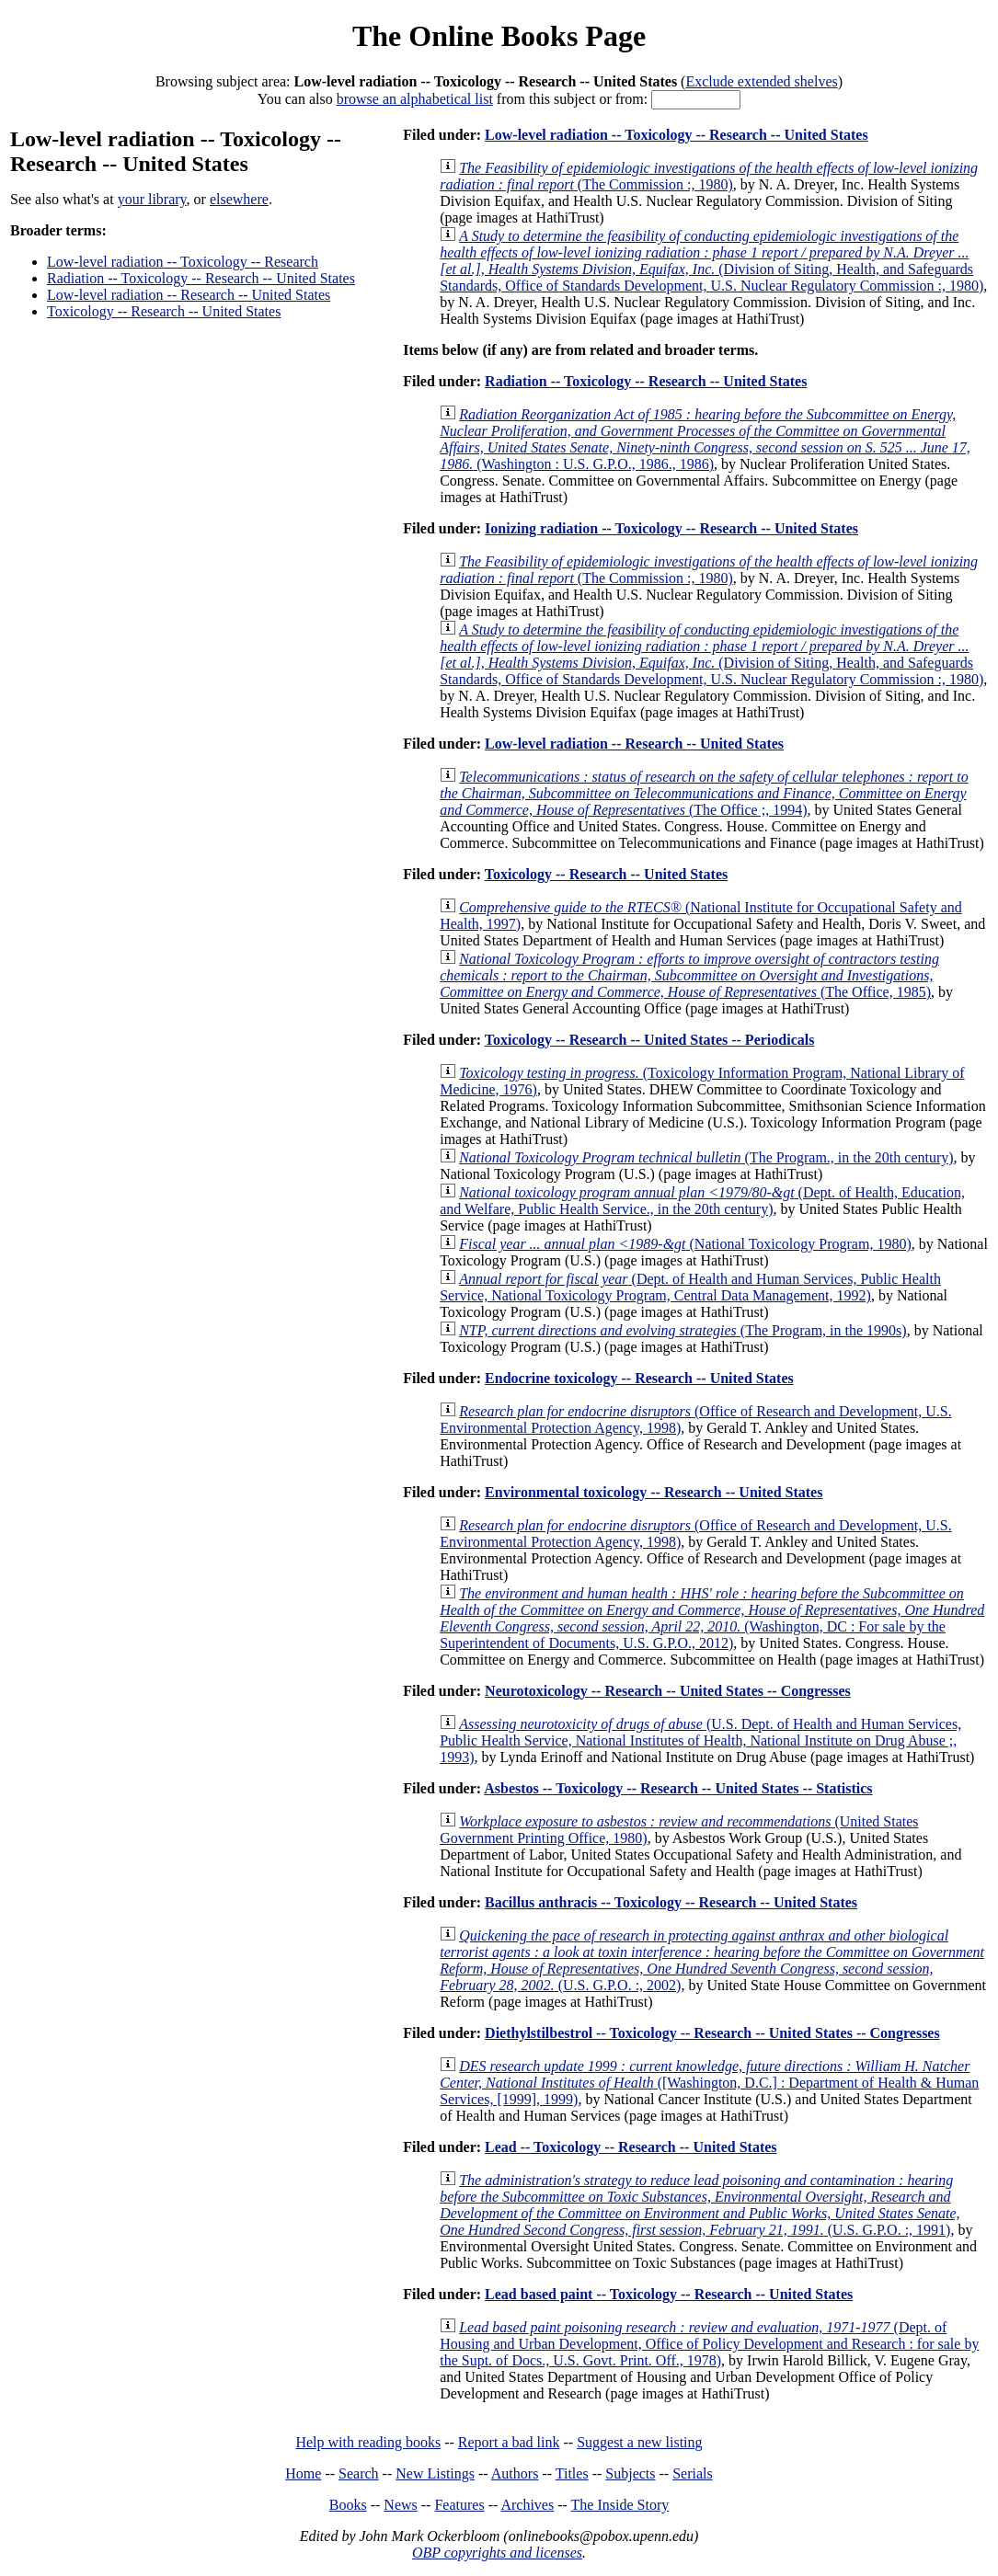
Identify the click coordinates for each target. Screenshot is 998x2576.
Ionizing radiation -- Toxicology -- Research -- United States (671, 528)
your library (152, 199)
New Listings (435, 2473)
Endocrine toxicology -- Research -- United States (639, 1378)
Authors (515, 2473)
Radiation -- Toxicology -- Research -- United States (201, 278)
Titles (572, 2473)
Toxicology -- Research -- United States (164, 311)
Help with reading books (368, 2442)
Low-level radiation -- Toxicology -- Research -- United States (676, 135)
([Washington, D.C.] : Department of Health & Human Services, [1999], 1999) (709, 2082)
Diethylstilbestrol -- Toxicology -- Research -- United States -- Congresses (712, 2033)
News (400, 2505)
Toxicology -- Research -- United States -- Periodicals (650, 1040)
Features (459, 2505)
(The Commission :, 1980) (709, 176)
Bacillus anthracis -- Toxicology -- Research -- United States (671, 1902)
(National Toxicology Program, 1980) (685, 1244)
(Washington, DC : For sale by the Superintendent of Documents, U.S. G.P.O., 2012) (712, 1618)
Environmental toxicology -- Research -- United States (653, 1492)
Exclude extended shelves (761, 81)
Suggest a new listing (639, 2442)
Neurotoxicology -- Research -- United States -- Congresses (668, 1691)
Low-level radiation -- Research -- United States (188, 295)
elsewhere (239, 199)
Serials (692, 2473)
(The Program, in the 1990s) (682, 1330)
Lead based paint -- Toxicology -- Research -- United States (669, 2294)
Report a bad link (509, 2442)
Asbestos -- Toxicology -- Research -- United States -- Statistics (678, 1788)
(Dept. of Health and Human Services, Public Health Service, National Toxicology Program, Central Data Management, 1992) (690, 1287)
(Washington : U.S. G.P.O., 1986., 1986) (705, 439)
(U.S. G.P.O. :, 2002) (712, 1960)
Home (303, 2473)
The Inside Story (620, 2505)
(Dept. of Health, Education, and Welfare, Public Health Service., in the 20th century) (702, 1201)
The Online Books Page (499, 35)
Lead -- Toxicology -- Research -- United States (630, 2147)
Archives (527, 2505)
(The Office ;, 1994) (704, 793)
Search (358, 2473)
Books (348, 2505)
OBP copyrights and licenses (497, 2552)
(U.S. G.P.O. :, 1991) (699, 2205)
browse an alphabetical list (415, 99)
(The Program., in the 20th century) (706, 1157)
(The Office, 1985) (689, 975)
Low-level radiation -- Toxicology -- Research (182, 261)
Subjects (630, 2473)
